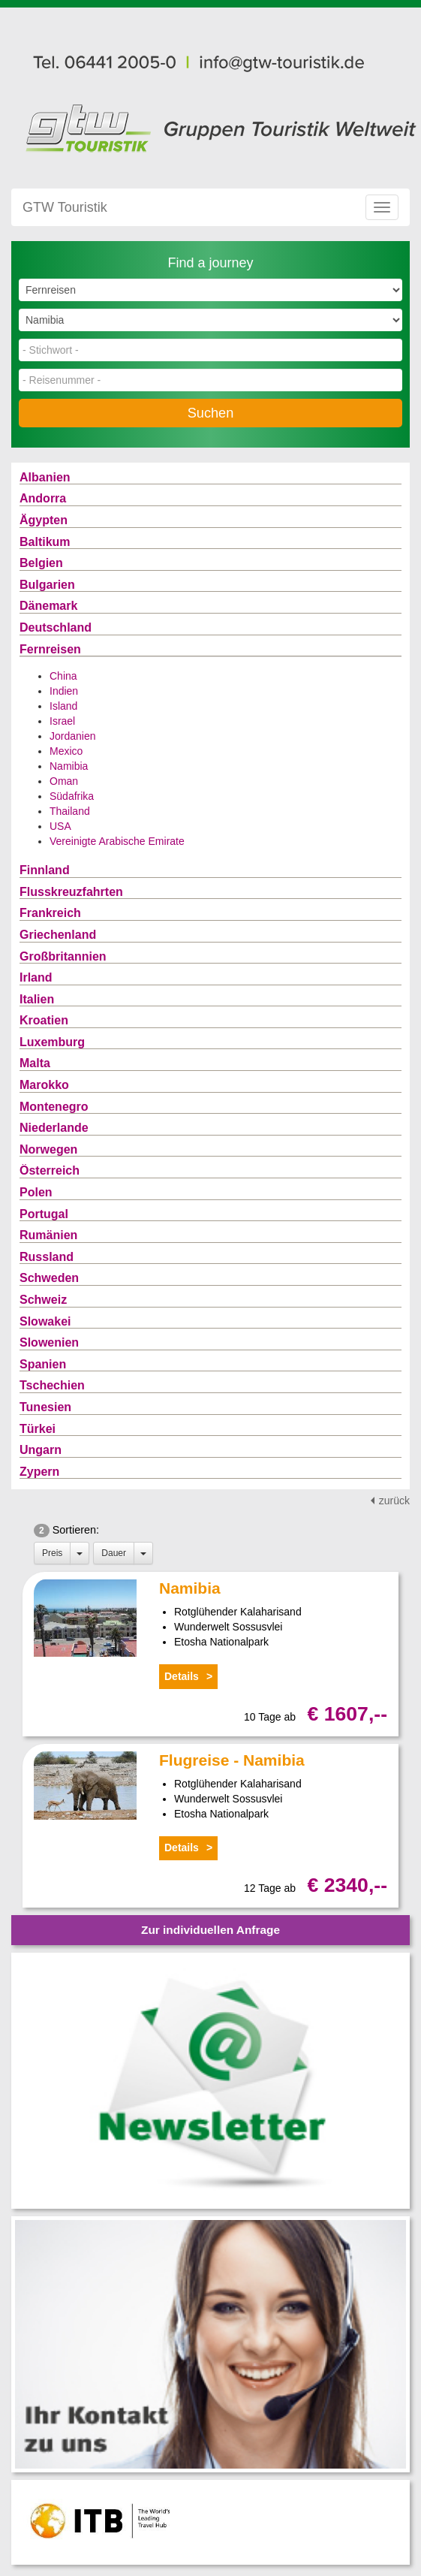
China (63, 676)
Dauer (113, 1553)
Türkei (38, 1428)
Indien (64, 691)
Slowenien (49, 1342)
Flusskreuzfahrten (71, 891)
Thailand (70, 811)
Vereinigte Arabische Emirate (117, 841)
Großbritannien (63, 956)
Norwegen (48, 1149)
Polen (36, 1192)
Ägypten (44, 520)
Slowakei (45, 1321)
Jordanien (73, 736)
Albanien (45, 477)
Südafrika (72, 796)
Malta (35, 1063)
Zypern (39, 1471)
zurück (394, 1501)
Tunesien (45, 1407)
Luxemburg (52, 1042)
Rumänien (48, 1235)
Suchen (211, 413)
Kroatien (44, 1020)
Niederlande (54, 1127)
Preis (52, 1553)
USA (60, 826)
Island (63, 706)
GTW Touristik (65, 207)
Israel (62, 721)
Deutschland (56, 627)
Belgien (41, 563)
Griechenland (58, 934)
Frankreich (50, 912)
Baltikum (45, 541)
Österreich (50, 1170)
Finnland (45, 870)
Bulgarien (47, 584)
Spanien (43, 1364)
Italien (37, 999)
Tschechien (52, 1385)
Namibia (69, 766)
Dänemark (48, 605)
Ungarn (41, 1449)
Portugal (44, 1214)
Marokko (44, 1084)
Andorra (43, 498)
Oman (64, 781)
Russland (47, 1256)
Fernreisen (50, 649)
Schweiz (43, 1299)
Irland (36, 977)
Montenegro (54, 1106)
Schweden (49, 1277)
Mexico (66, 751)
